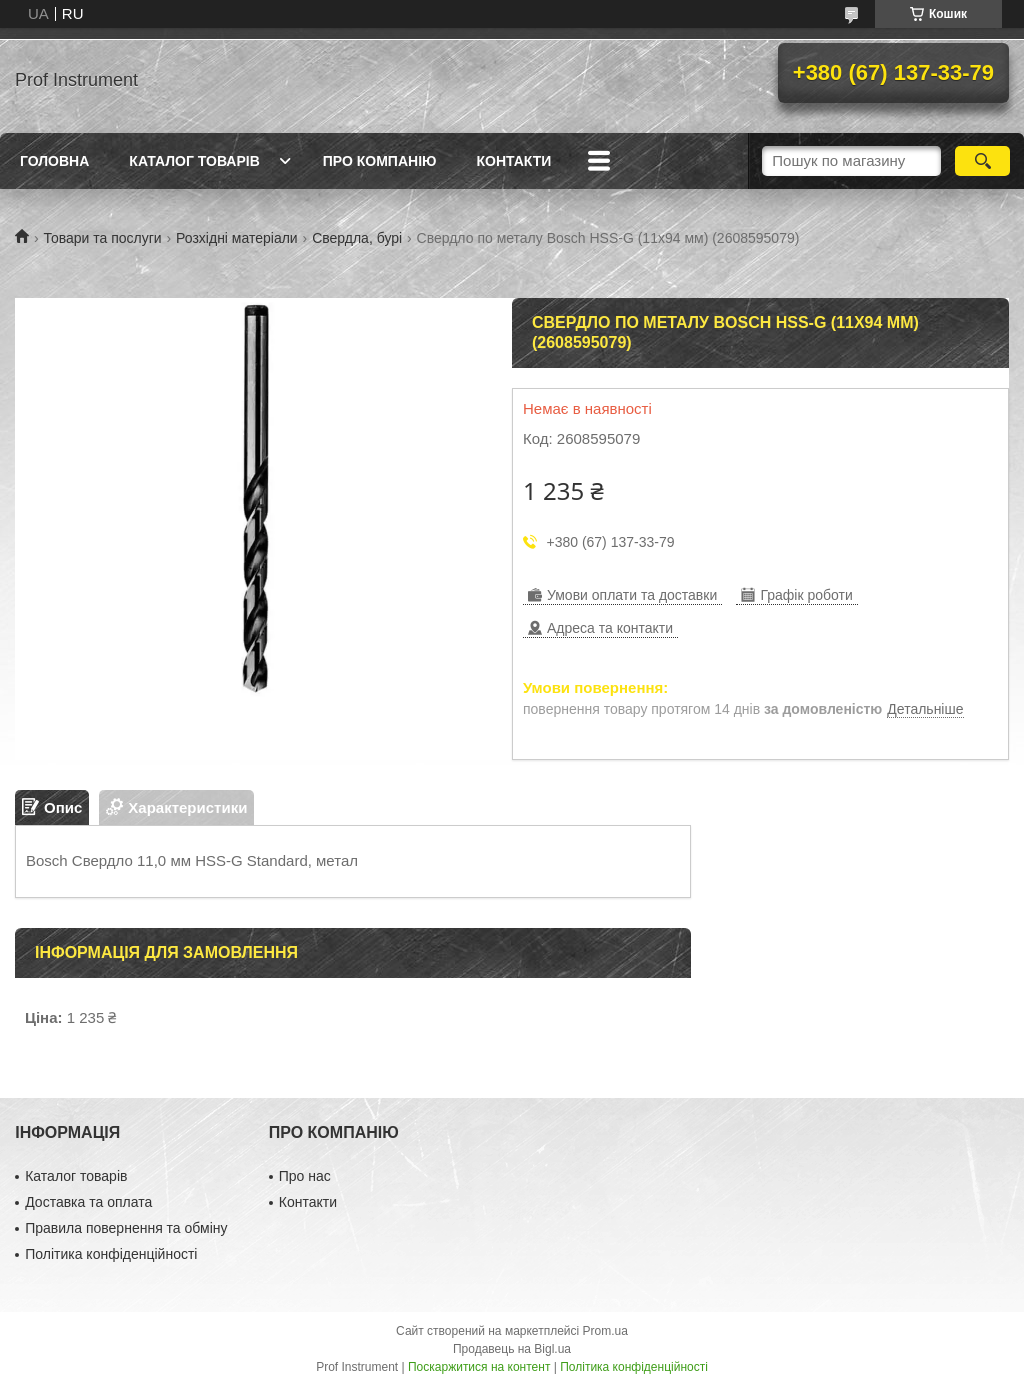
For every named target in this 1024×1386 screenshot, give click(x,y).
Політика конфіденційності (111, 1254)
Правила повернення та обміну (126, 1228)
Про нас (305, 1176)
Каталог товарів (194, 161)
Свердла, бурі (357, 238)
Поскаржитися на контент (479, 1367)
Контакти (513, 161)
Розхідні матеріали (237, 238)
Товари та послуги (102, 238)
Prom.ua (605, 1331)
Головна (54, 161)
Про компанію (380, 161)
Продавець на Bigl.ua (512, 1349)
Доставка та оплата (88, 1202)
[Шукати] (982, 161)
